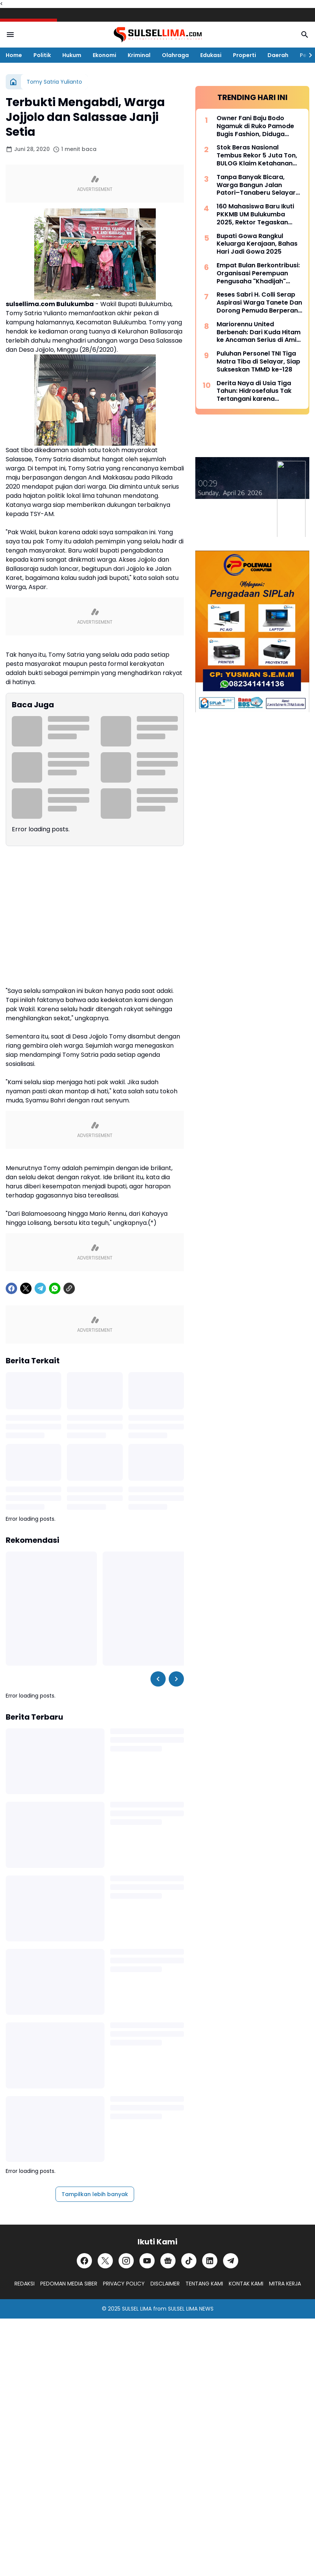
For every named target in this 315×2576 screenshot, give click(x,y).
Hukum (71, 55)
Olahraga (175, 55)
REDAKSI (24, 2283)
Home (14, 55)
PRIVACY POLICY (124, 2283)
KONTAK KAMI (246, 2283)
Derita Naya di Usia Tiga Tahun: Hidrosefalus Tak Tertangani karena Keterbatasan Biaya (254, 391)
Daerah (278, 55)
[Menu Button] (10, 34)
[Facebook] (11, 1288)
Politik (42, 55)
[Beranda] (13, 81)
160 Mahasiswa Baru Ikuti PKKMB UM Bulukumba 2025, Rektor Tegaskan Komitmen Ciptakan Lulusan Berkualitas (255, 214)
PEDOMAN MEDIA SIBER (68, 2283)
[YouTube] (147, 2260)
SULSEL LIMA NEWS (191, 2308)
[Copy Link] (69, 1288)
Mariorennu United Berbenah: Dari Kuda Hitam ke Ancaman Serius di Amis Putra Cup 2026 (259, 332)
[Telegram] (40, 1288)
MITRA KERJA (285, 2283)
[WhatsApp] (54, 1288)
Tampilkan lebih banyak (95, 2194)
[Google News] (168, 2260)
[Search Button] (304, 34)
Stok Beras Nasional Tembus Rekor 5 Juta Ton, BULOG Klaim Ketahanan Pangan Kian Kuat (257, 155)
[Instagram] (126, 2260)
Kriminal (139, 55)
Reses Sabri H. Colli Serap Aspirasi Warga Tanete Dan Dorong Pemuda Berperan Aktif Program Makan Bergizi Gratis (259, 302)
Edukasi (211, 55)
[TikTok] (188, 2260)
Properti (244, 55)
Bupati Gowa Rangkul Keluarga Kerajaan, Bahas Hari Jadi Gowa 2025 (257, 244)
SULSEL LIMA (137, 2308)
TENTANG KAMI (204, 2283)
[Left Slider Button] (158, 1679)
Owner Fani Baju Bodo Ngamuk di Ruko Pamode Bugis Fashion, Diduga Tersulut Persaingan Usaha (258, 126)
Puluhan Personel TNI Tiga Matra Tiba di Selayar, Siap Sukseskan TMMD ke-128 (258, 361)
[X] (26, 1288)
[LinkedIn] (209, 2260)
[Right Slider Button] (307, 55)
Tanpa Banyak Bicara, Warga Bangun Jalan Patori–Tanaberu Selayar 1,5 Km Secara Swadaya (256, 185)
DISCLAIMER (165, 2283)
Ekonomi (104, 55)
